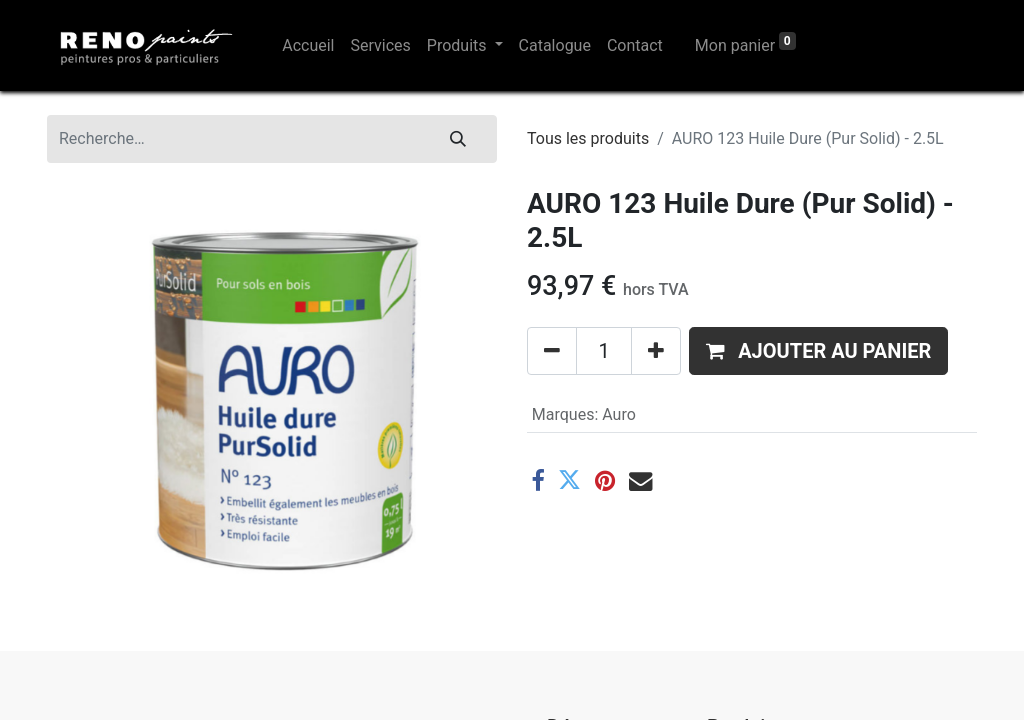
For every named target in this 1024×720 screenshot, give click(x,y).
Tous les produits (588, 138)
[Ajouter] (656, 351)
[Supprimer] (552, 351)
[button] (818, 351)
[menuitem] (308, 46)
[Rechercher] (458, 139)
